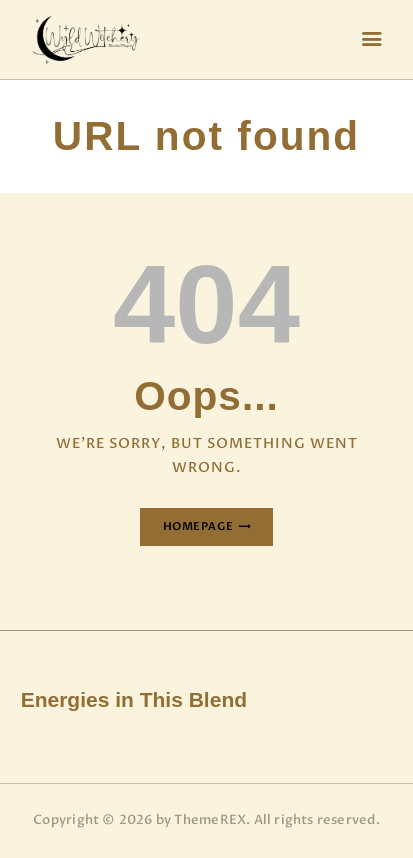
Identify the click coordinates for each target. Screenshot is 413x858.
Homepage (198, 526)
